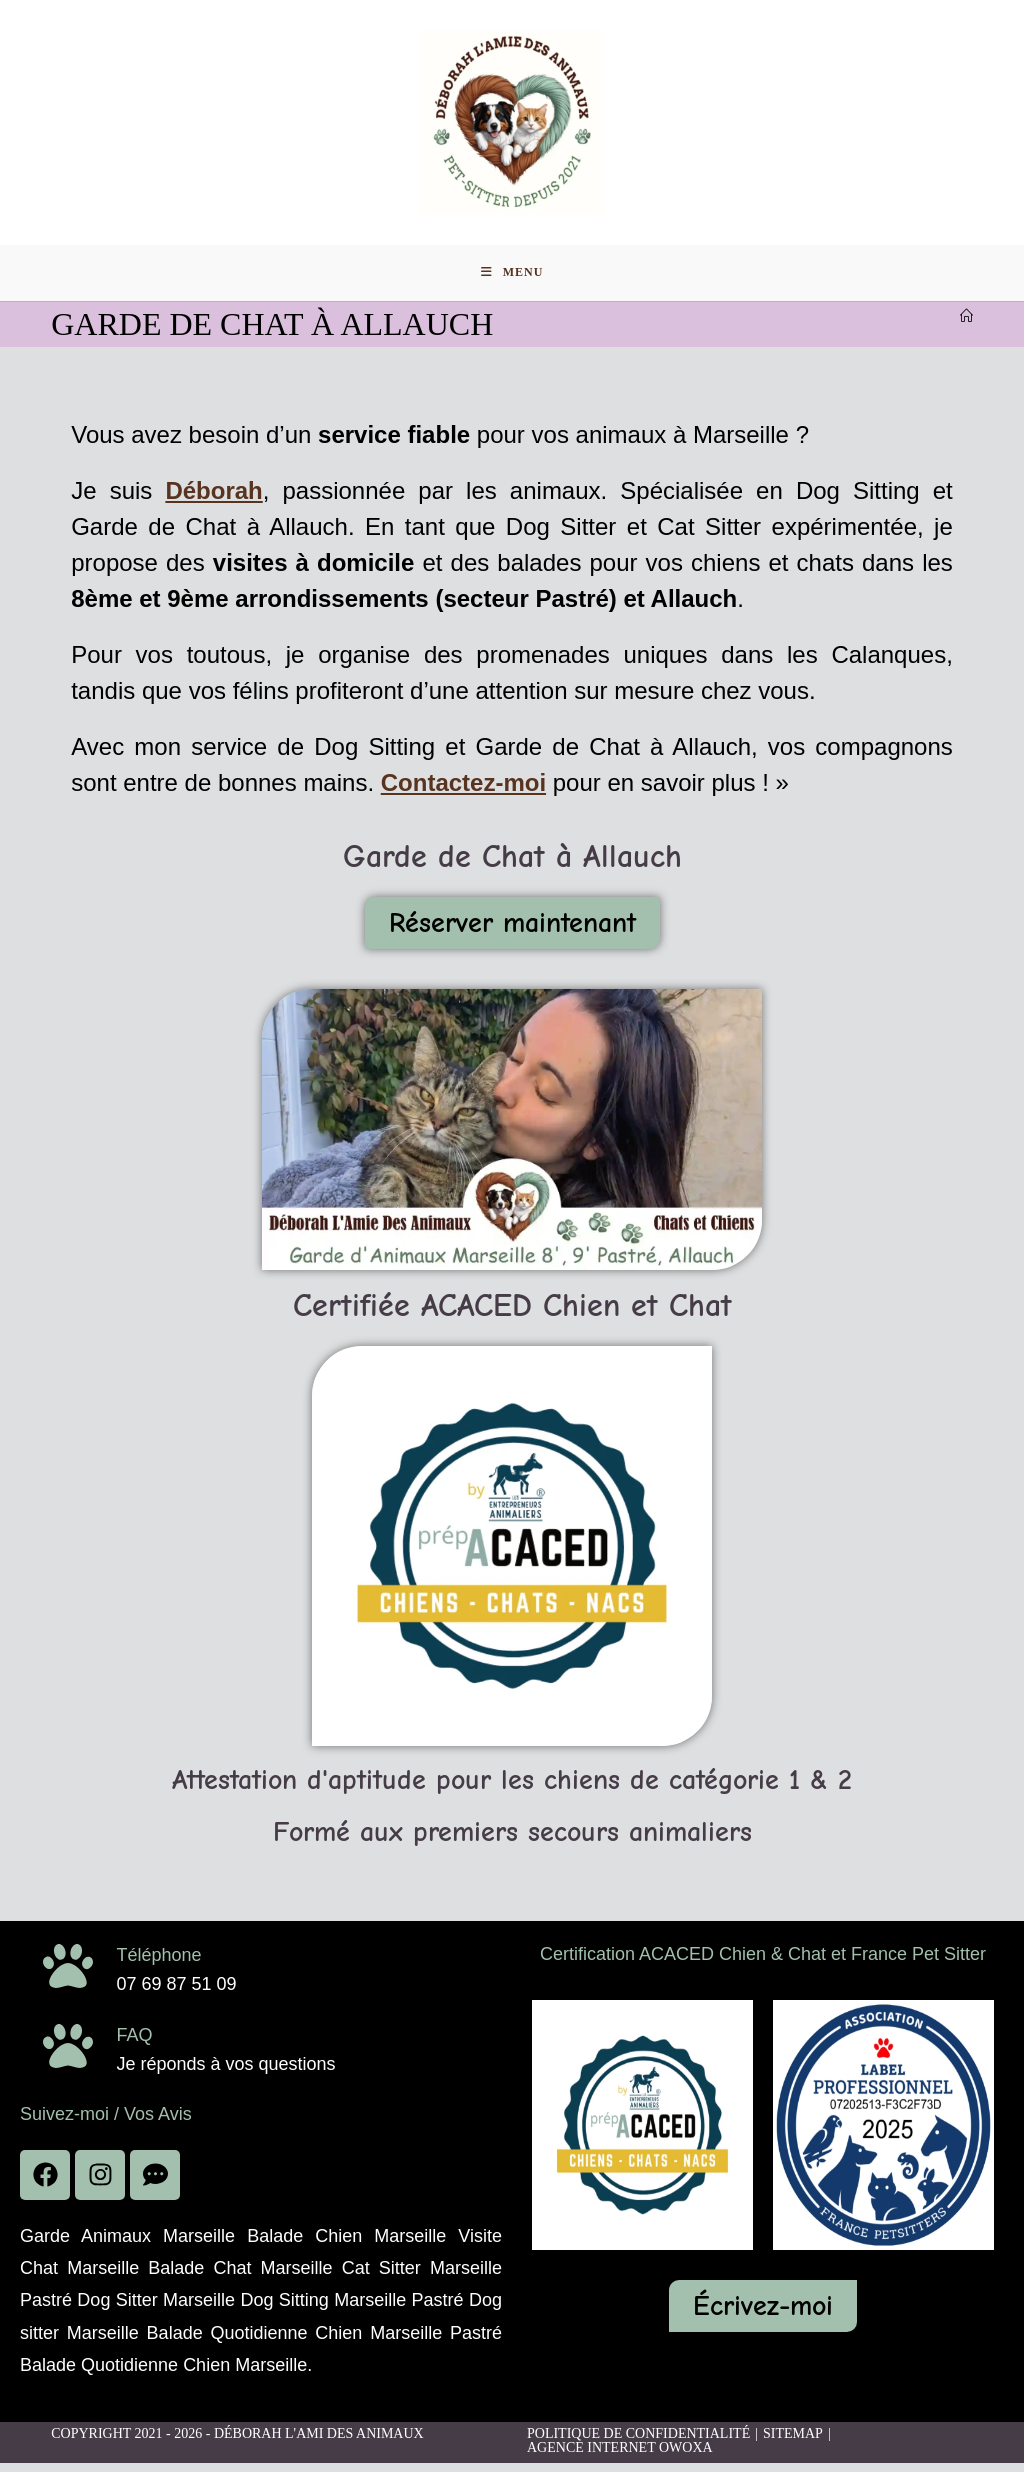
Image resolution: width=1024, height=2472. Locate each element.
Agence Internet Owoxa (620, 2456)
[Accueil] (966, 325)
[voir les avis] (155, 2184)
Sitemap (793, 2442)
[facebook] (45, 2184)
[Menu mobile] (512, 280)
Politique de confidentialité (638, 2442)
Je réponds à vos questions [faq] (225, 2073)
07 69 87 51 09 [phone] (176, 1993)
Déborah (213, 499)
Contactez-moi (463, 791)
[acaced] (642, 2134)
